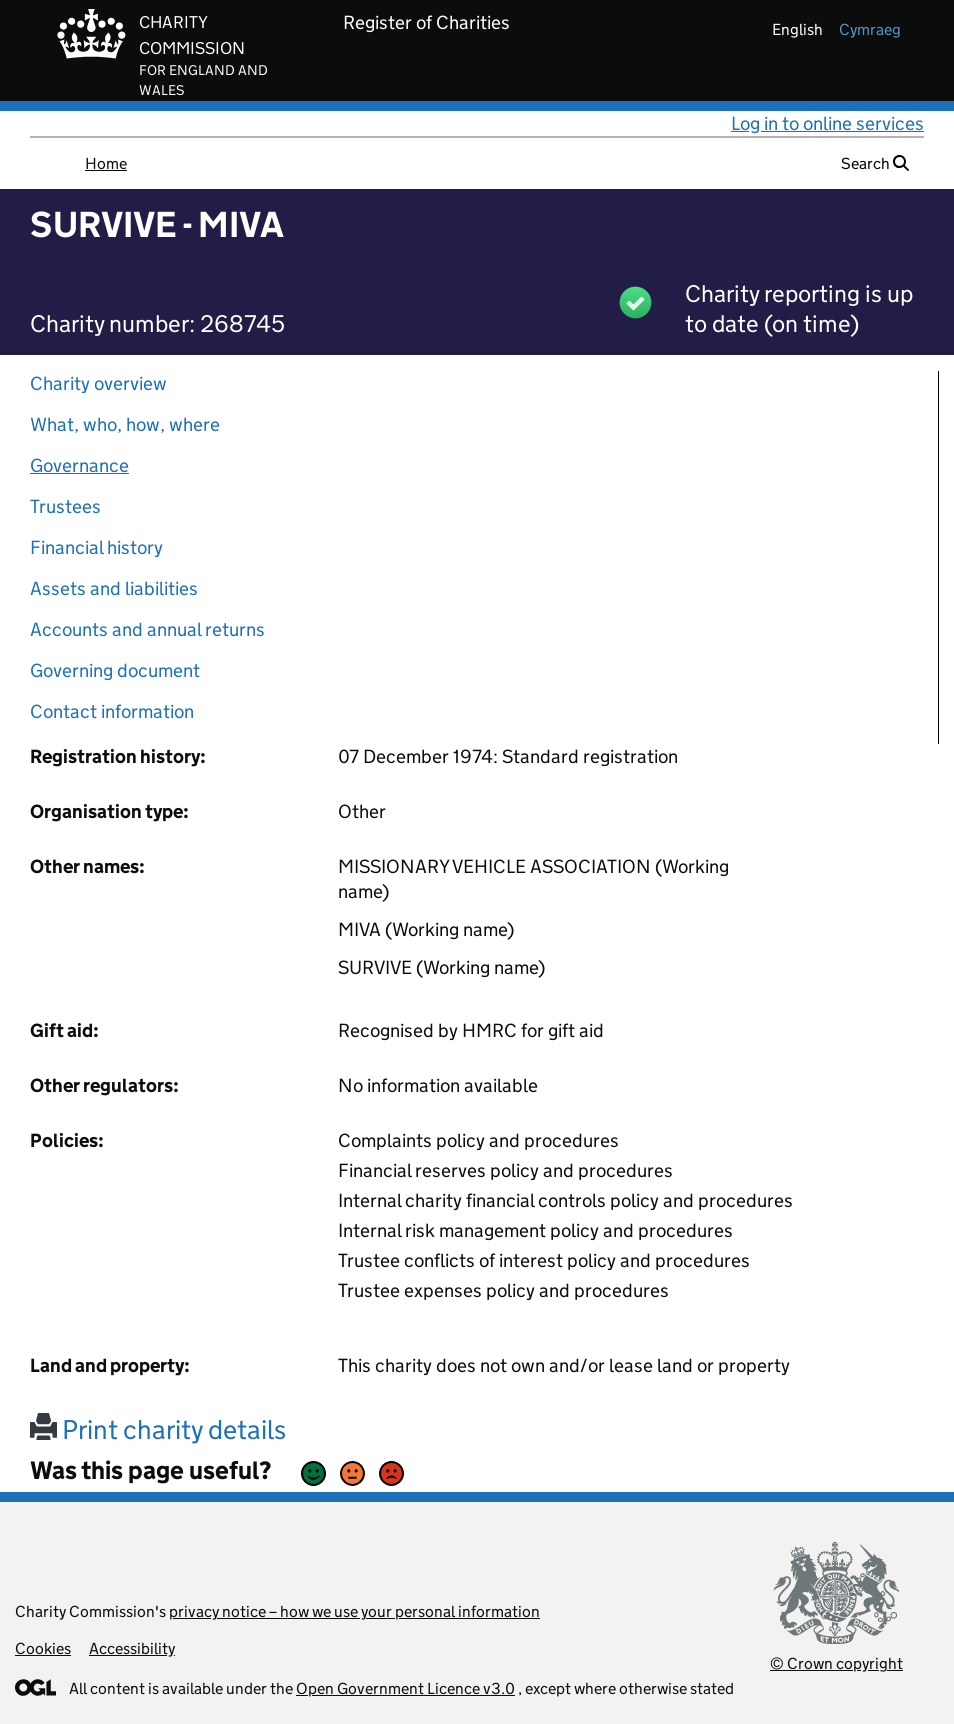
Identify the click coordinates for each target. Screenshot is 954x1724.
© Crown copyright (836, 1663)
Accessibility (132, 1648)
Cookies (43, 1648)
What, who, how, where (125, 424)
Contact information (112, 711)
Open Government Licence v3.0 (405, 1688)
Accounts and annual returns (147, 629)
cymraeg (870, 29)
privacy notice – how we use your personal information (354, 1611)
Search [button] (875, 163)
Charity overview (98, 383)
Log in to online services (827, 123)
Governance (79, 465)
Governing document (115, 670)
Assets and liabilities (114, 588)
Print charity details (158, 1429)
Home (106, 163)
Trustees (65, 506)
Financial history (96, 547)
